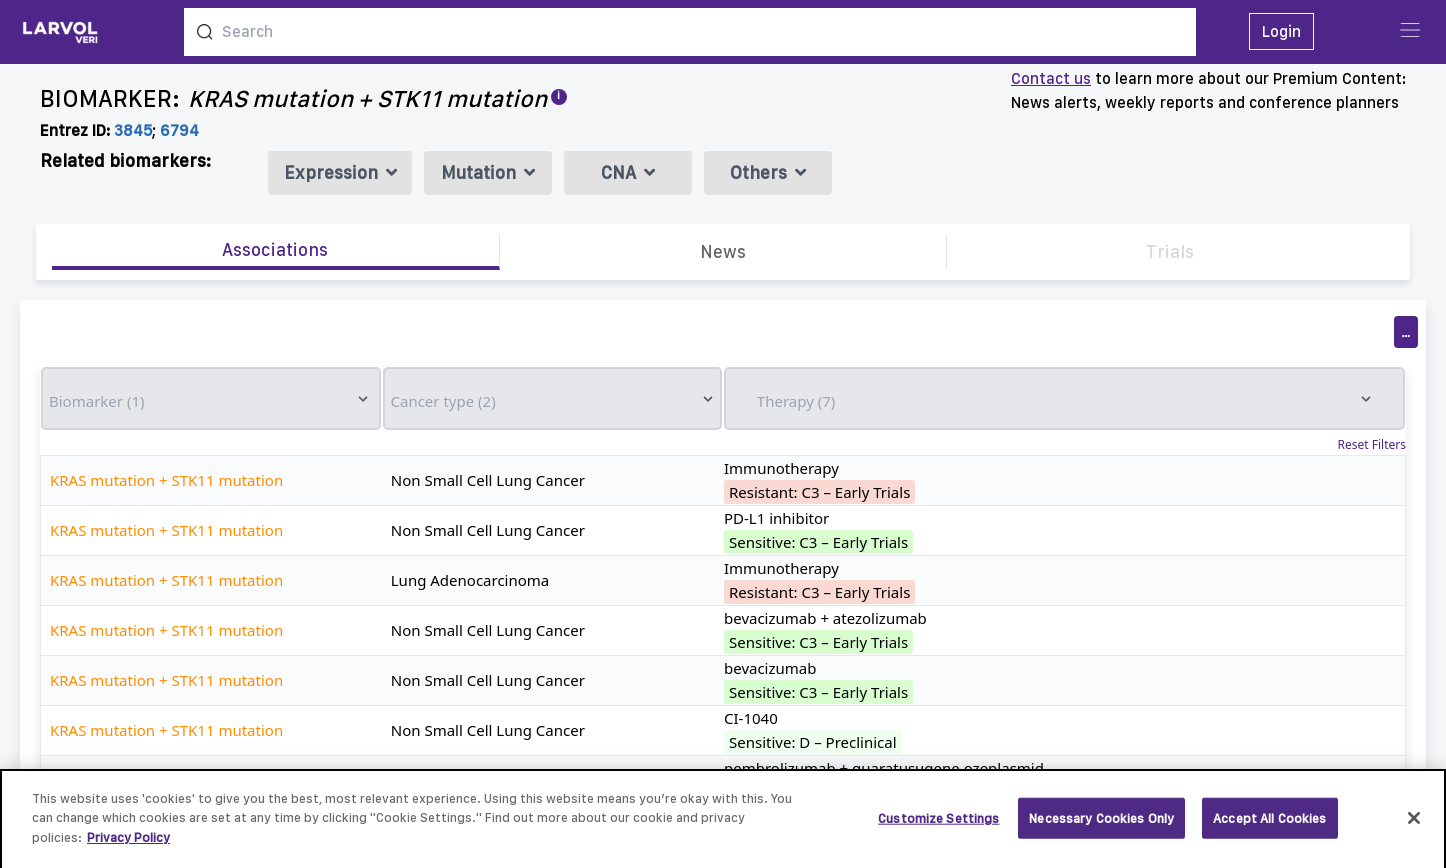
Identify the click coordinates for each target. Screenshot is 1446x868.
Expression (340, 172)
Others (768, 172)
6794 (179, 130)
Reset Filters (1372, 445)
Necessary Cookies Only (1101, 826)
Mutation (488, 172)
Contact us (1051, 78)
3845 (133, 130)
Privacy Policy (128, 846)
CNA (628, 172)
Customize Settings (938, 826)
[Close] (1414, 827)
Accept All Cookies (1269, 826)
